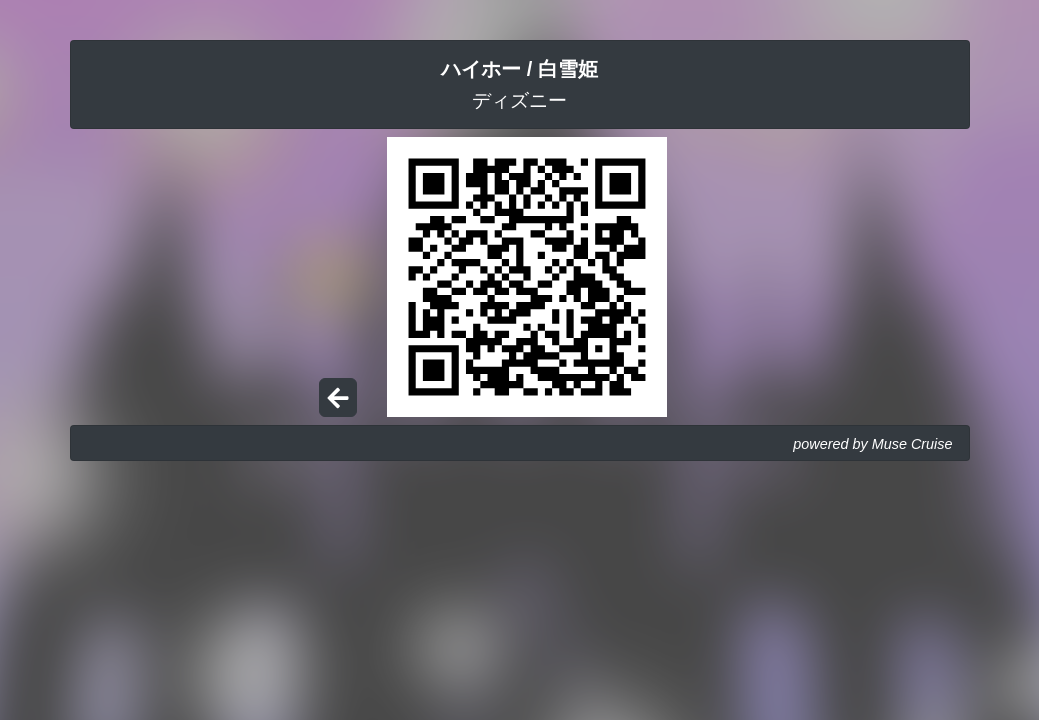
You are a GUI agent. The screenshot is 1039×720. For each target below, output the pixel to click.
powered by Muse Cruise (872, 444)
